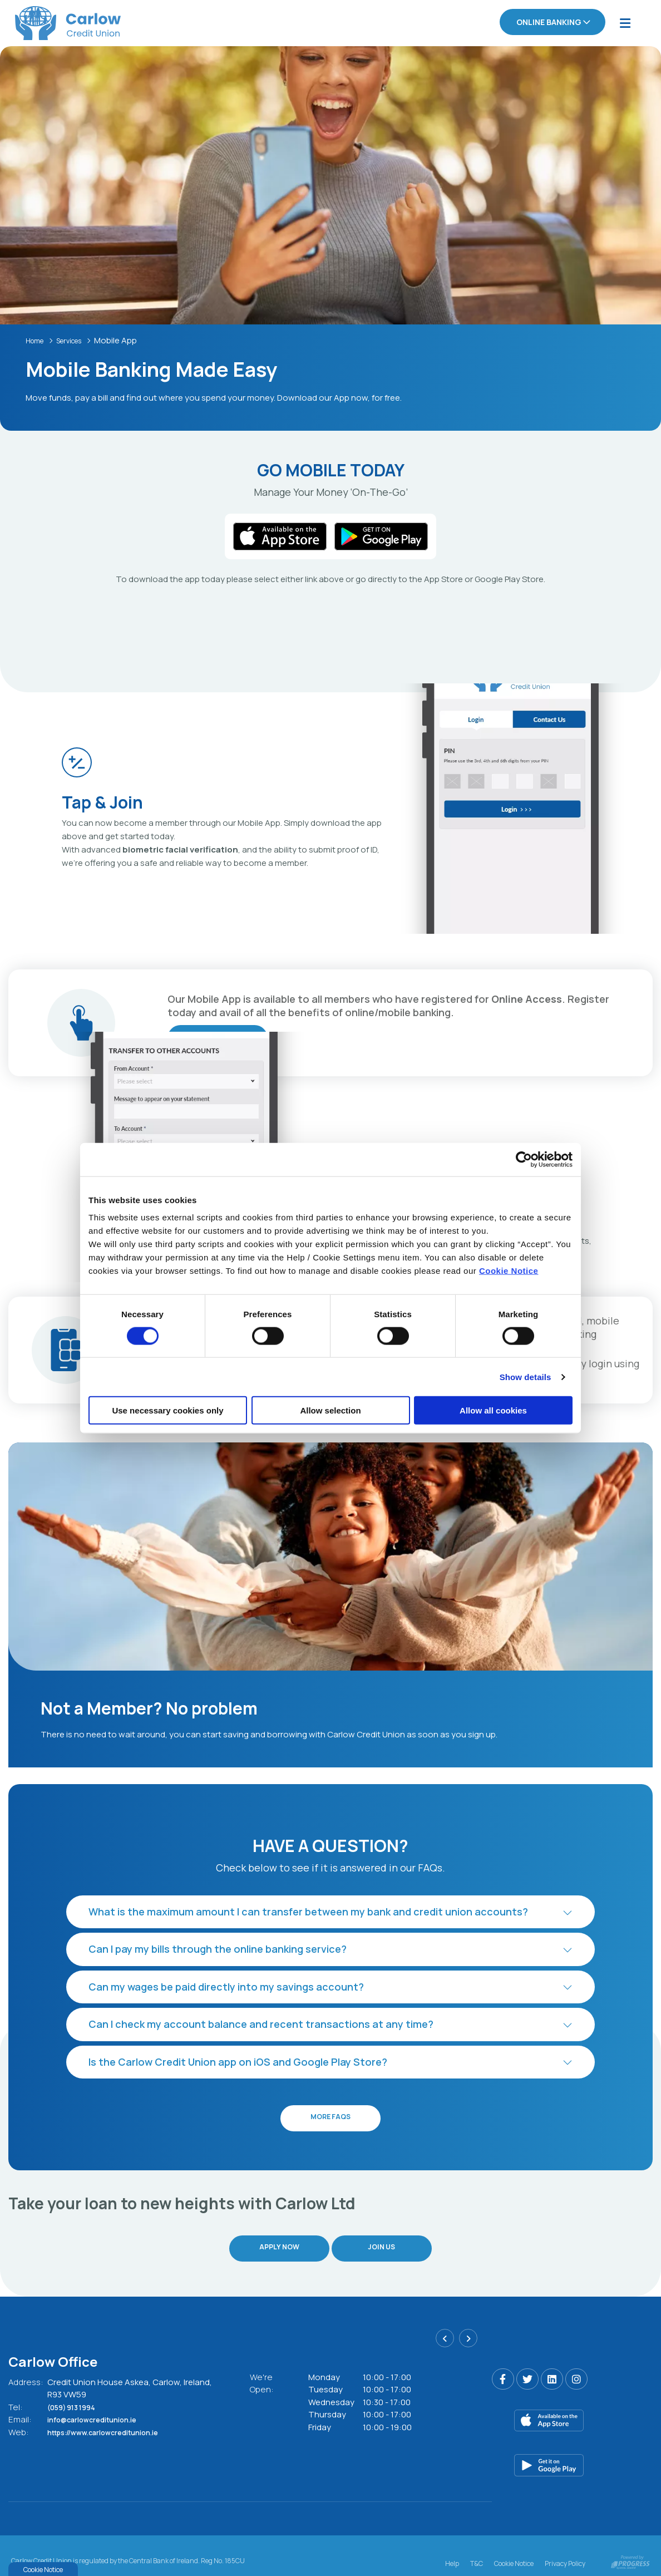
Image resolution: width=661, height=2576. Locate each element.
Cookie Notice (509, 1270)
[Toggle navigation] (624, 22)
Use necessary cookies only (167, 1410)
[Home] (53, 22)
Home (37, 339)
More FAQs (331, 2117)
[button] (330, 1910)
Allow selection (330, 1410)
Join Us (386, 2240)
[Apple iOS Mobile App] (572, 2404)
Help (452, 2546)
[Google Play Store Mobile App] (572, 2450)
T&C (476, 2546)
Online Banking (548, 22)
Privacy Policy (565, 2546)
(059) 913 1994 (77, 2391)
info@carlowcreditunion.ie (102, 2404)
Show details (525, 1376)
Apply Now (275, 2240)
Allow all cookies (493, 1410)
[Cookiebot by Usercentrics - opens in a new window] (524, 1159)
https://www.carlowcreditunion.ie (115, 2416)
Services (78, 339)
